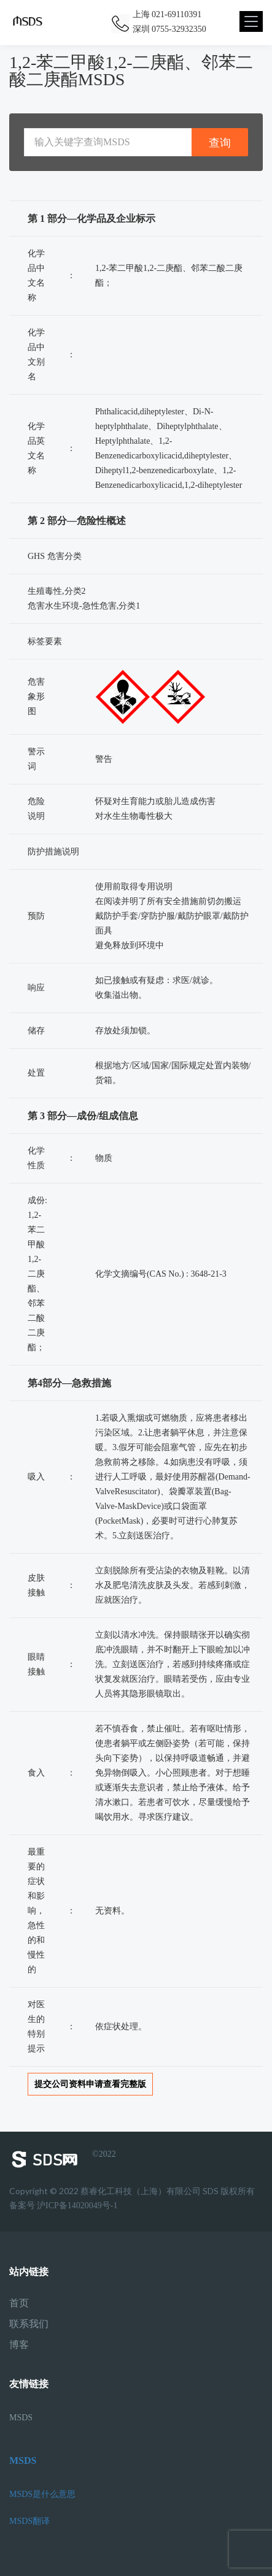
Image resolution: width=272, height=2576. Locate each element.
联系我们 (29, 2324)
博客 (19, 2345)
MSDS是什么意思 (42, 2494)
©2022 (62, 2159)
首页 (19, 2303)
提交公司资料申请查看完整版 (90, 2084)
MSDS (21, 2417)
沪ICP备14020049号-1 (77, 2205)
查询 (220, 142)
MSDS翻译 (29, 2521)
